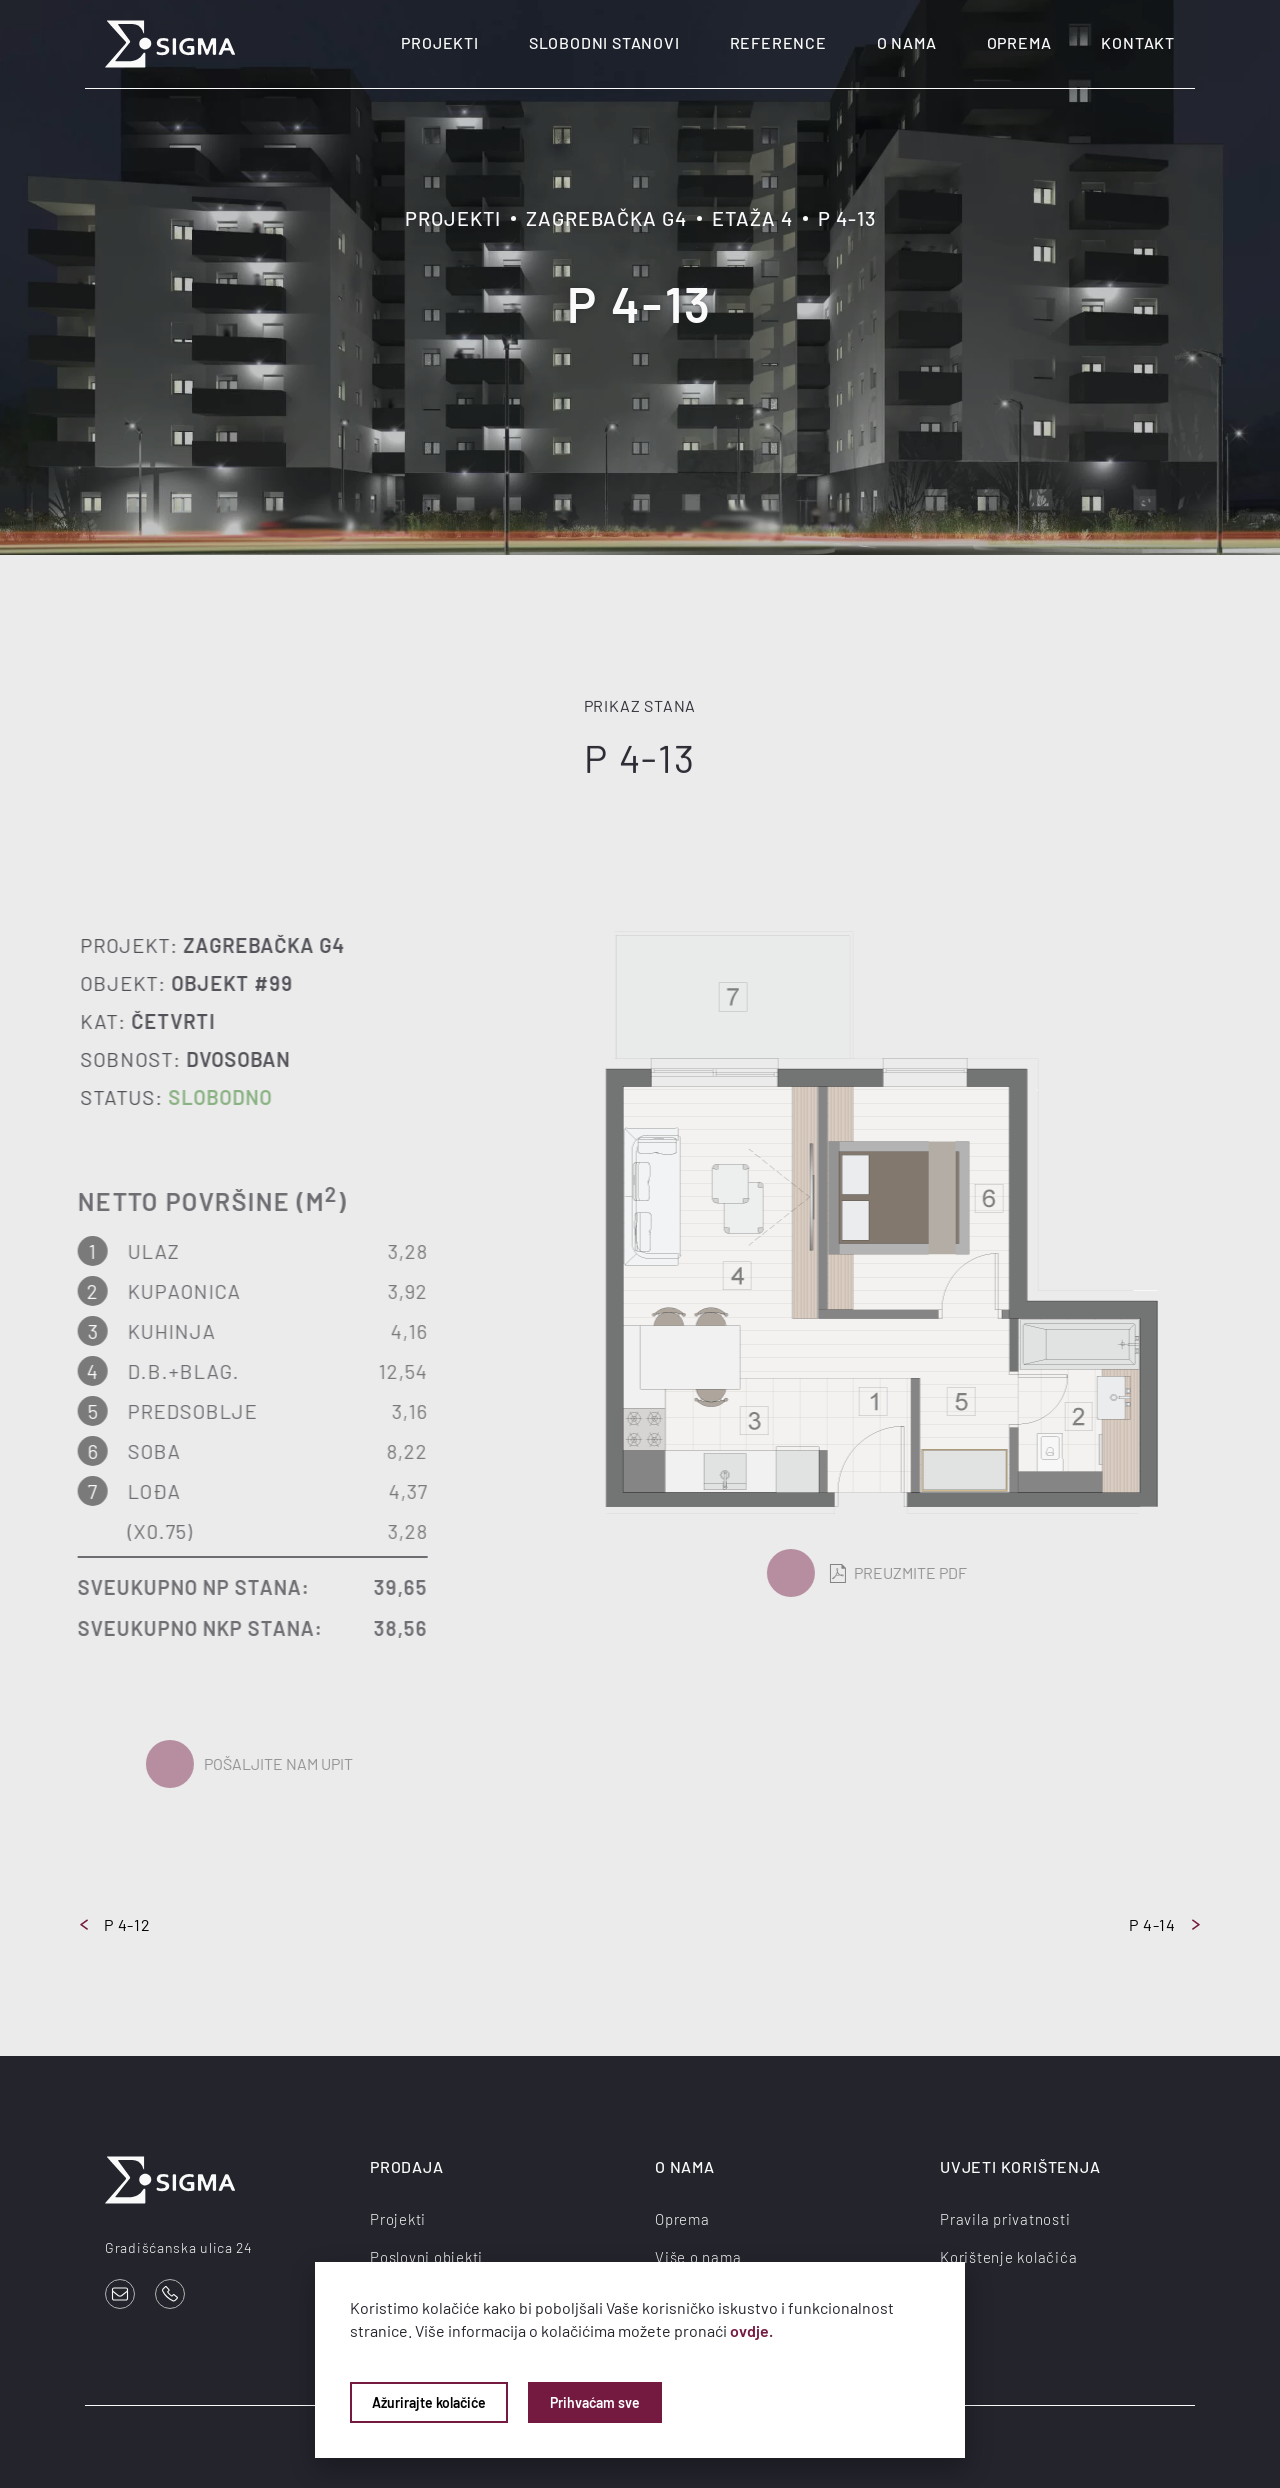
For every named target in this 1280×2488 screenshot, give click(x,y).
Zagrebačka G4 (606, 218)
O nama (907, 42)
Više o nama (698, 2257)
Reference (778, 42)
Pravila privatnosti (1005, 2219)
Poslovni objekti (426, 2257)
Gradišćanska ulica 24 (179, 2247)
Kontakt (1138, 42)
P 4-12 (115, 1924)
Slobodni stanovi (604, 42)
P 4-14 (1164, 1924)
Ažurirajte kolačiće (429, 2402)
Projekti (439, 42)
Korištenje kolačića (1008, 2257)
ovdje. (751, 2330)
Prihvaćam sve (595, 2402)
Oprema (1019, 42)
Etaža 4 (752, 218)
